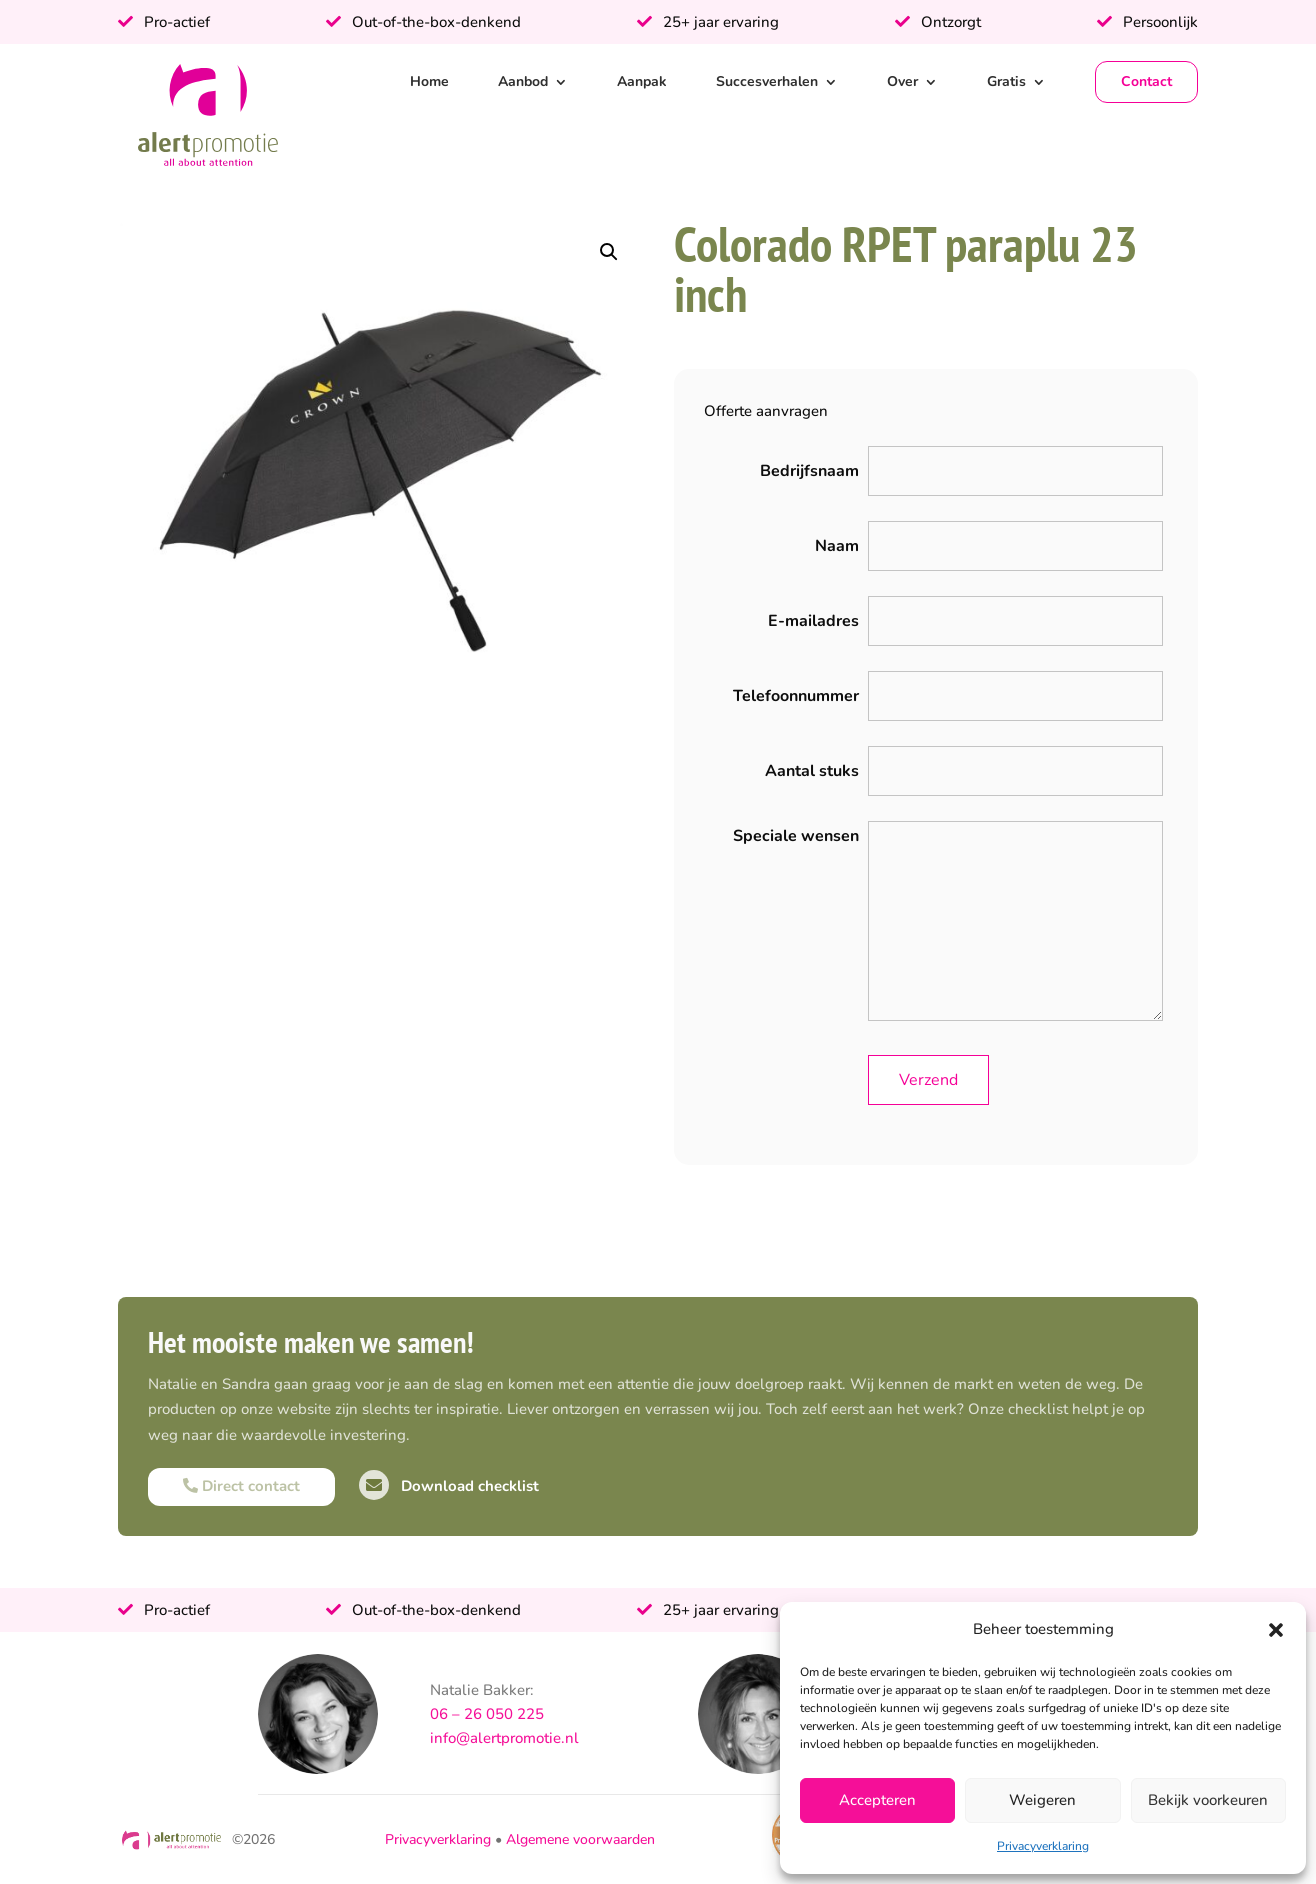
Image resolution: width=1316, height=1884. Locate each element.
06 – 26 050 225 (487, 1714)
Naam (837, 546)
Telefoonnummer (796, 696)
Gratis (1006, 81)
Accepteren (877, 1800)
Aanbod (523, 81)
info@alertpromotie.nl (504, 1738)
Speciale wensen (796, 836)
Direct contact (241, 1486)
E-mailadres (813, 621)
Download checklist (449, 1486)
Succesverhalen (767, 81)
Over (902, 81)
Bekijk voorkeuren (1208, 1800)
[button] (1276, 1630)
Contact (1146, 81)
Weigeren (1042, 1800)
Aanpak (642, 81)
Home (429, 81)
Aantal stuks (812, 771)
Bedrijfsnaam (809, 471)
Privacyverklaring (1043, 1846)
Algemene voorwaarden (580, 1839)
